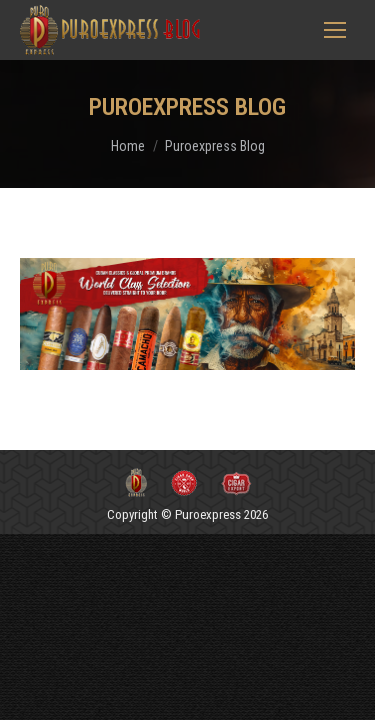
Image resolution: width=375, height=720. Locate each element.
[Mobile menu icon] (335, 30)
